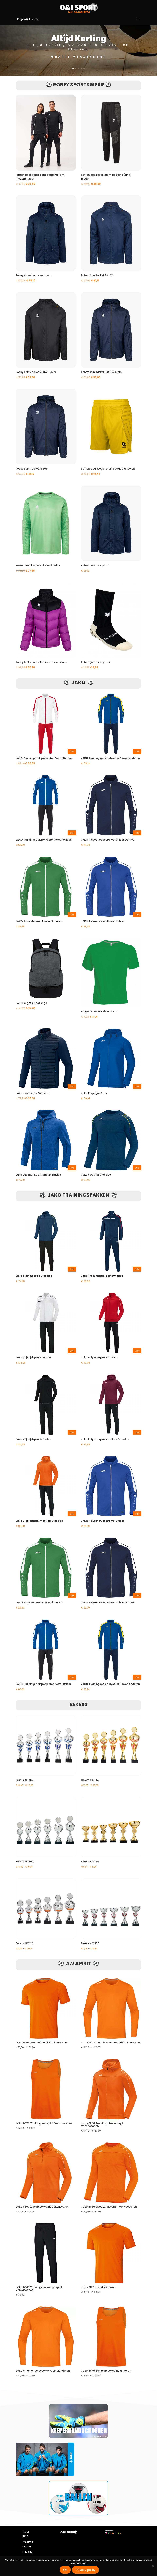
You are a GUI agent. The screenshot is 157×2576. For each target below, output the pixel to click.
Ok (65, 2570)
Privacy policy (85, 2570)
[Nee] (153, 2566)
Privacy (27, 2552)
